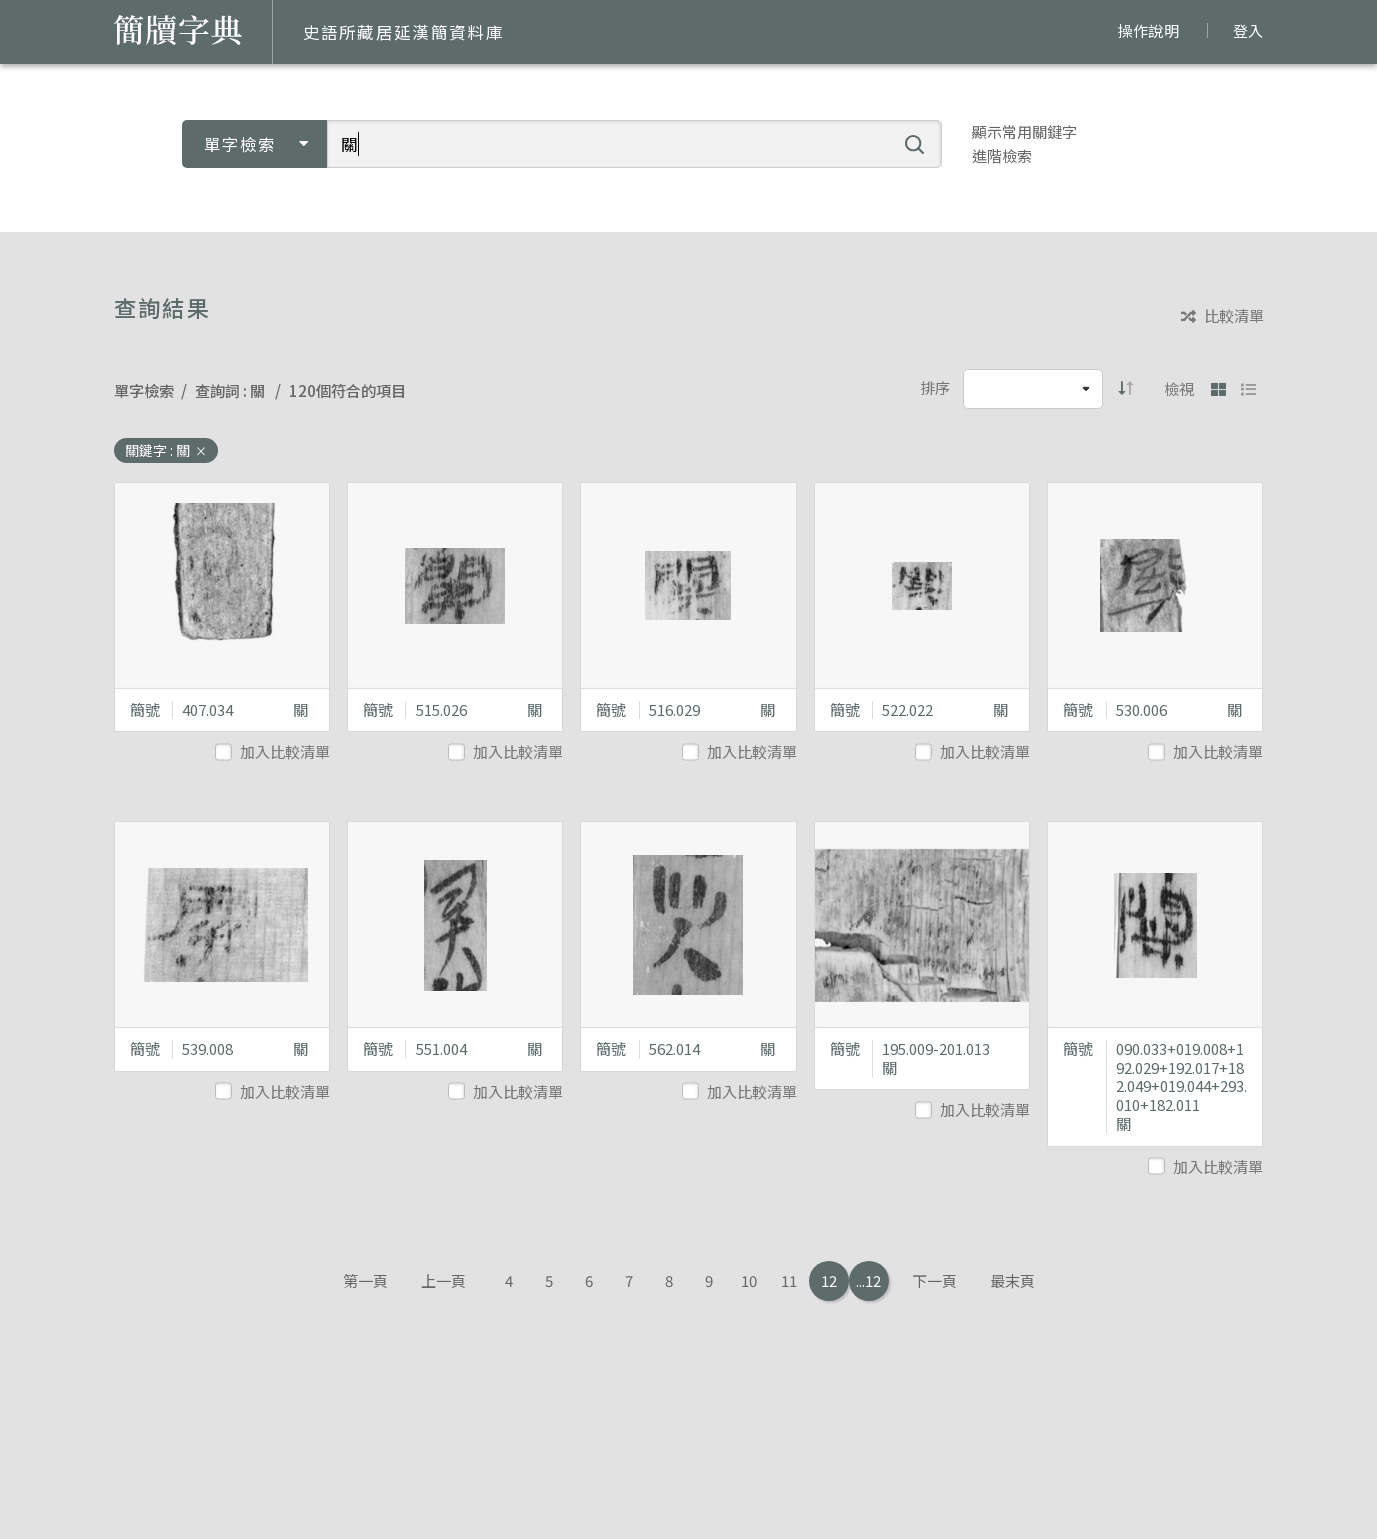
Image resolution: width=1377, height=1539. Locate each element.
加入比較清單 (274, 751)
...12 (868, 1280)
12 (829, 1280)
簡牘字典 (178, 30)
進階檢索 (1002, 155)
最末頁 (1012, 1280)
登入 (1248, 30)
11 (789, 1280)
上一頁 (443, 1280)
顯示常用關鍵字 (1024, 131)
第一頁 (365, 1280)
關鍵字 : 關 (166, 450)
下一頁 (934, 1280)
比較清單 (1222, 316)
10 (749, 1280)
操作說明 (1148, 30)
